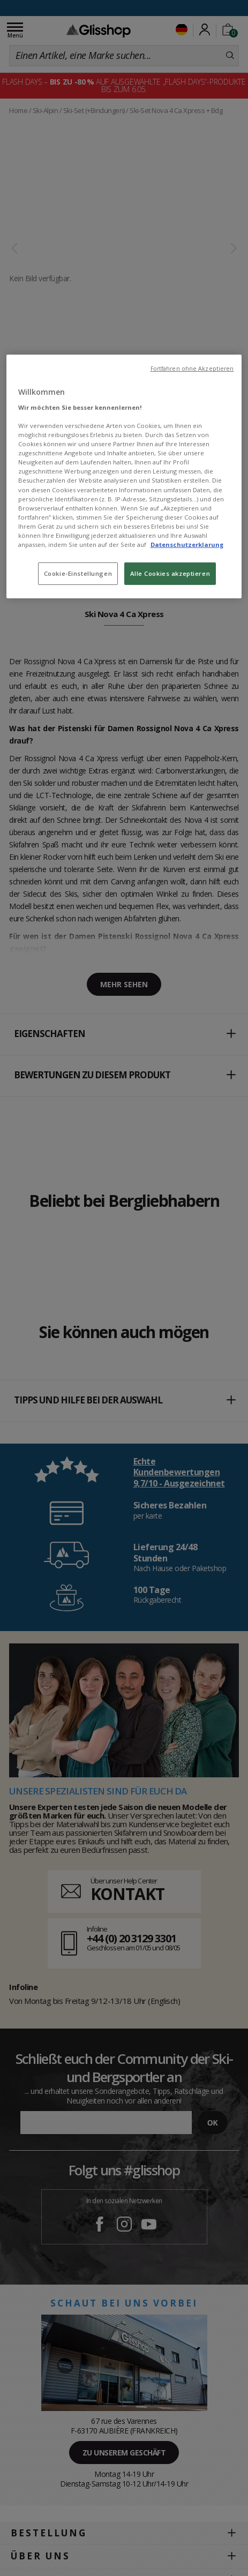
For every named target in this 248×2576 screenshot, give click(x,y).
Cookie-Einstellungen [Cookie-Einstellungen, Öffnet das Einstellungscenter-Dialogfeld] (78, 573)
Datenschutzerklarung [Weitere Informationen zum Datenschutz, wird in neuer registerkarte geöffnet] (187, 544)
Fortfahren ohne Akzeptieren (192, 368)
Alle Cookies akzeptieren (170, 573)
